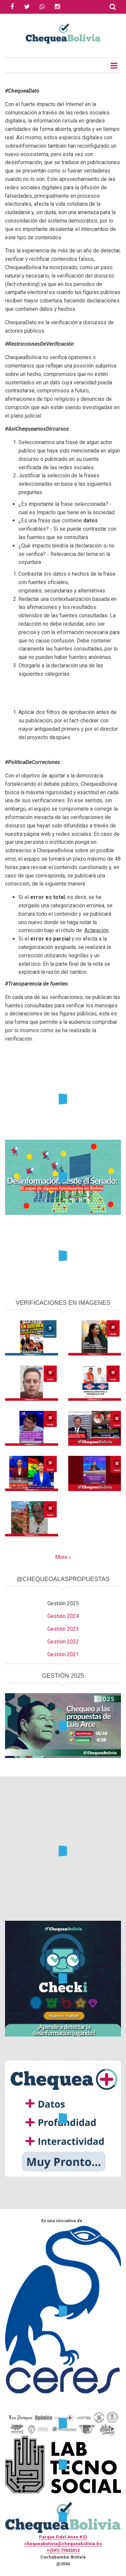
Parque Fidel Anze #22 (63, 2536)
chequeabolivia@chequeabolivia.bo (63, 2543)
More (61, 1557)
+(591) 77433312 (63, 2550)
